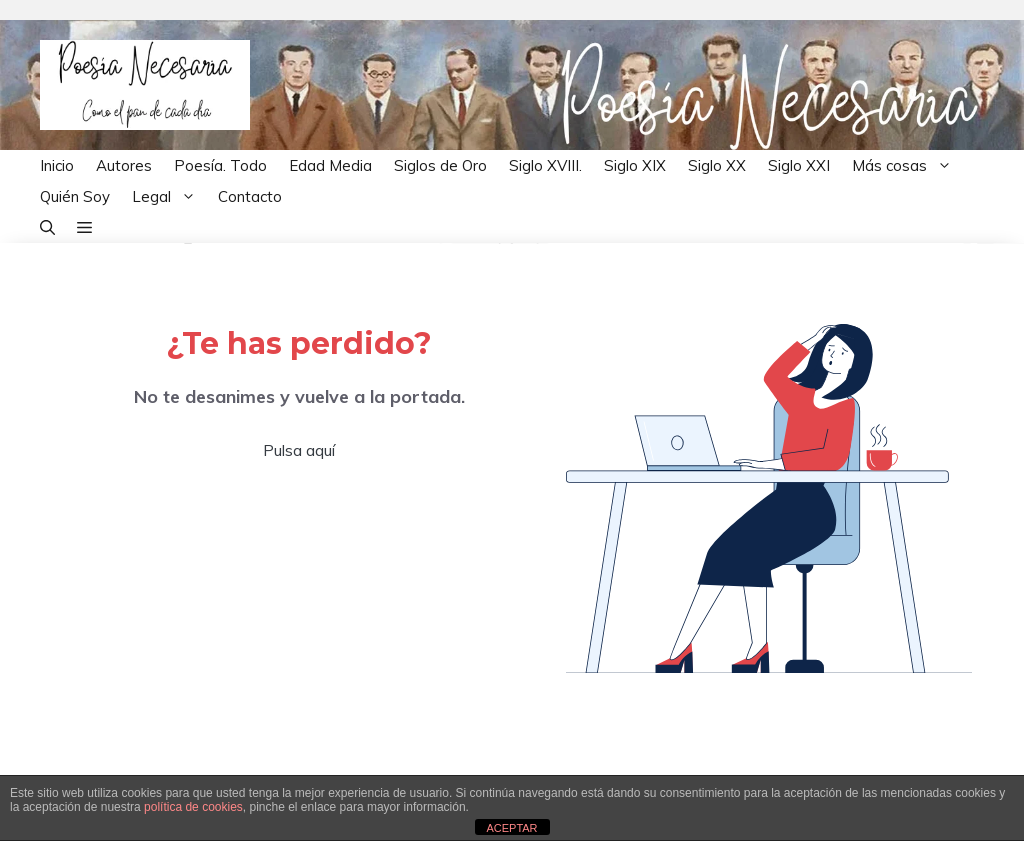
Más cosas (907, 165)
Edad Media (330, 165)
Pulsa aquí (299, 450)
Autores (124, 165)
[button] (47, 227)
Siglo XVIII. (545, 165)
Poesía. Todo (220, 165)
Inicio (57, 165)
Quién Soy (75, 196)
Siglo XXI (799, 165)
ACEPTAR (511, 828)
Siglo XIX (635, 165)
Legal (169, 196)
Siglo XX (717, 165)
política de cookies (193, 807)
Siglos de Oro (440, 165)
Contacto (250, 196)
